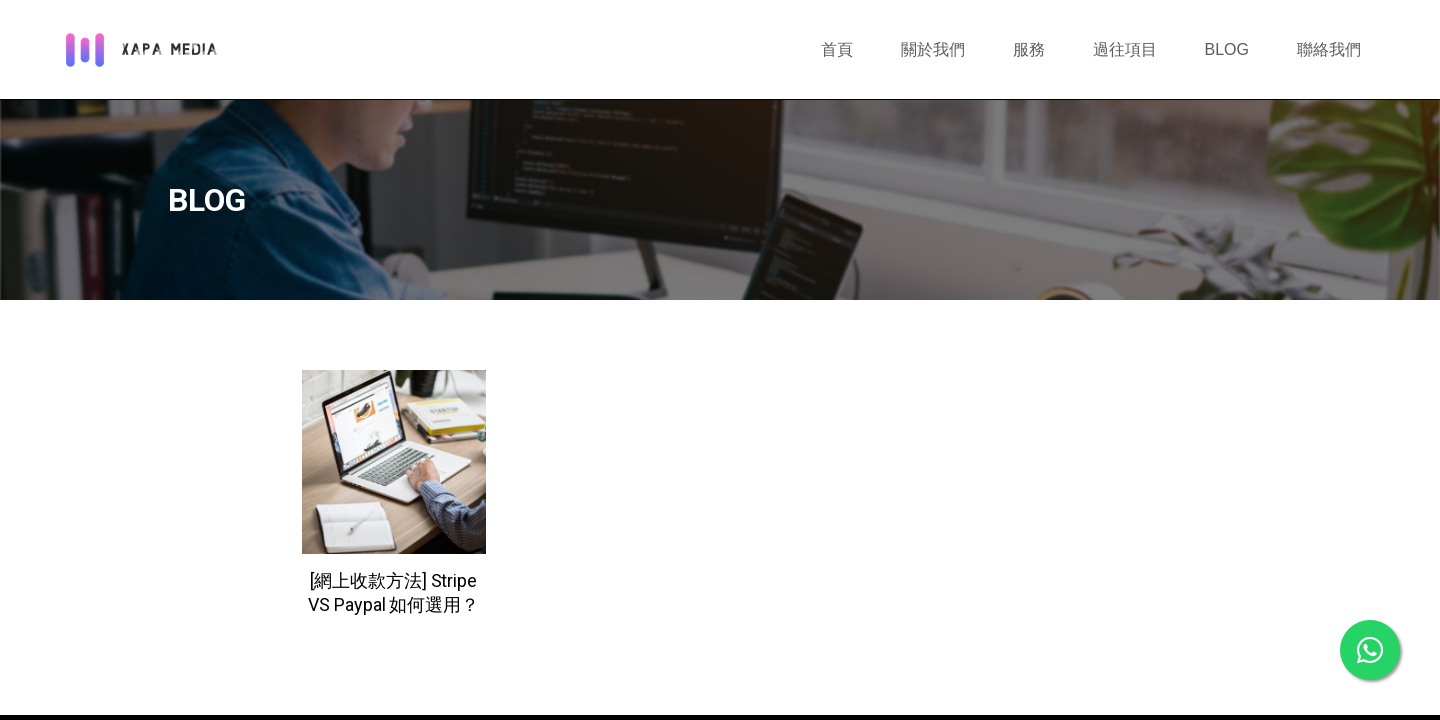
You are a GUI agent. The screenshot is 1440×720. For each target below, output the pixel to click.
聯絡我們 (1329, 49)
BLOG (1227, 49)
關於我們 (933, 49)
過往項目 (1125, 49)
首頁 (837, 49)
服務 (1029, 49)
